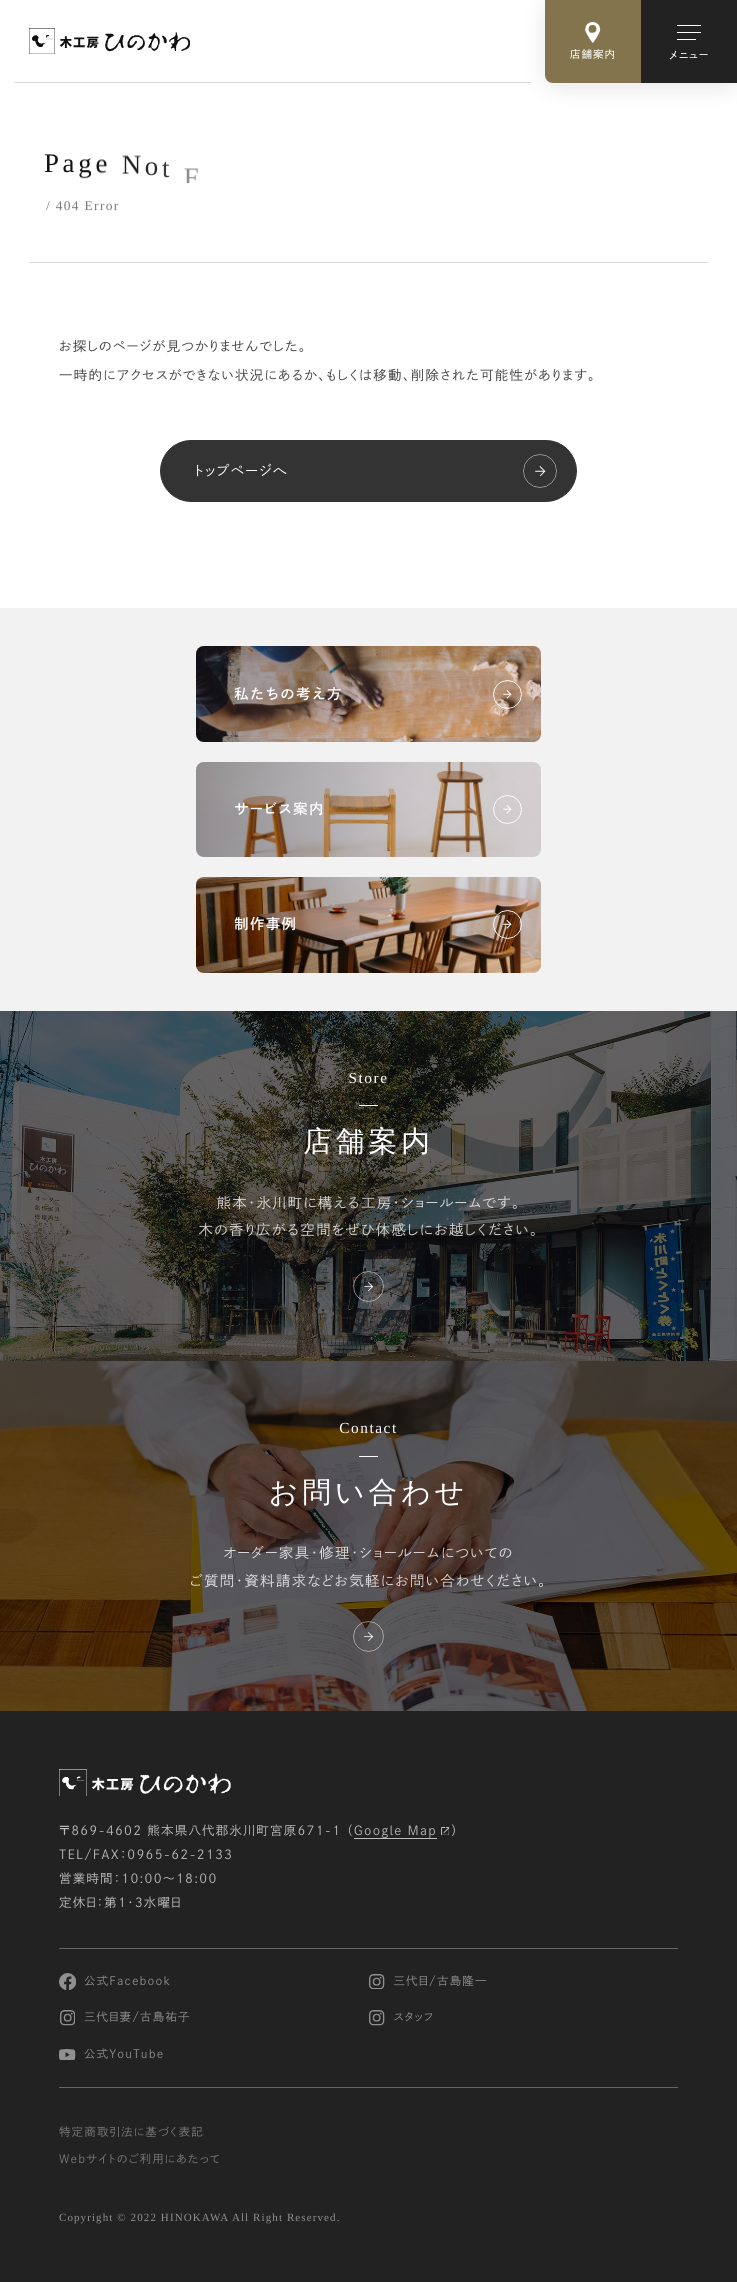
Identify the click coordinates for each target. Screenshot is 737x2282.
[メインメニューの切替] (689, 41)
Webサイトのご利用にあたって (140, 2159)
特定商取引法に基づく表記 (131, 2132)
